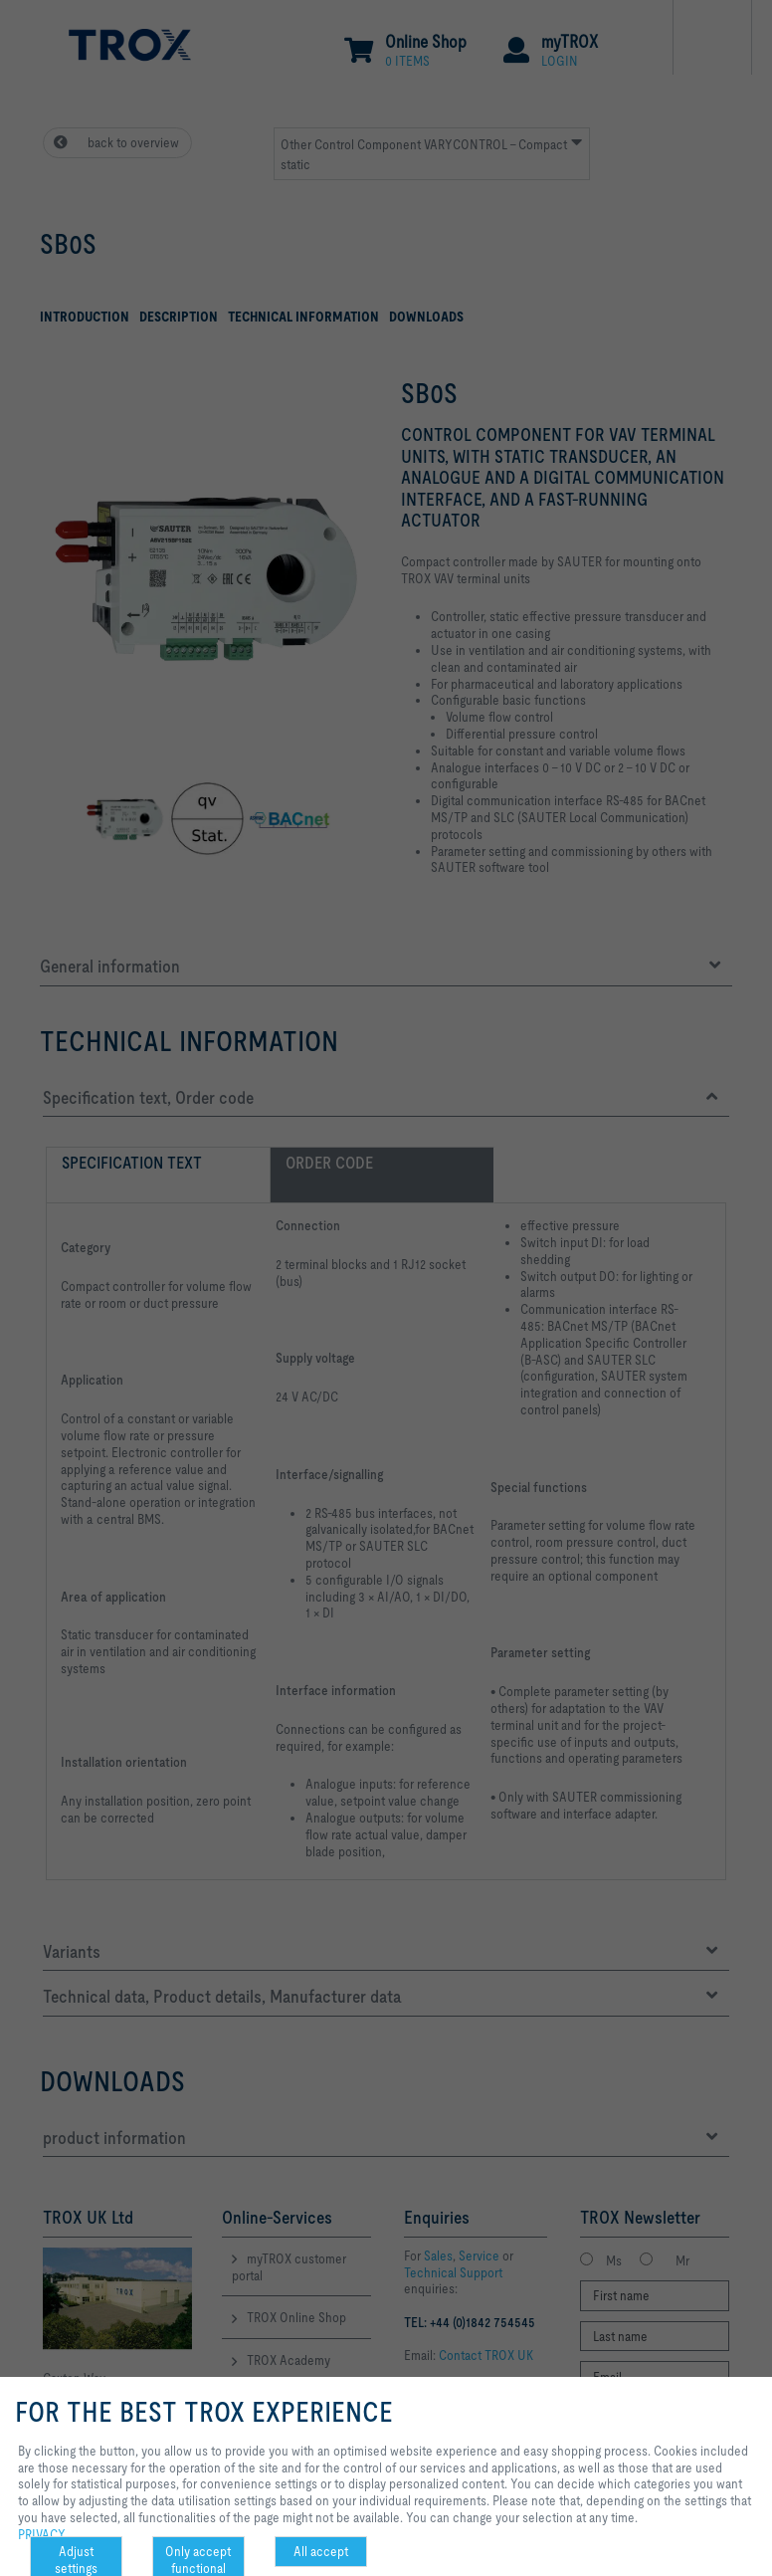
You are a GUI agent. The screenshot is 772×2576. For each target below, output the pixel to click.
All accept (320, 2551)
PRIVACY (42, 2534)
